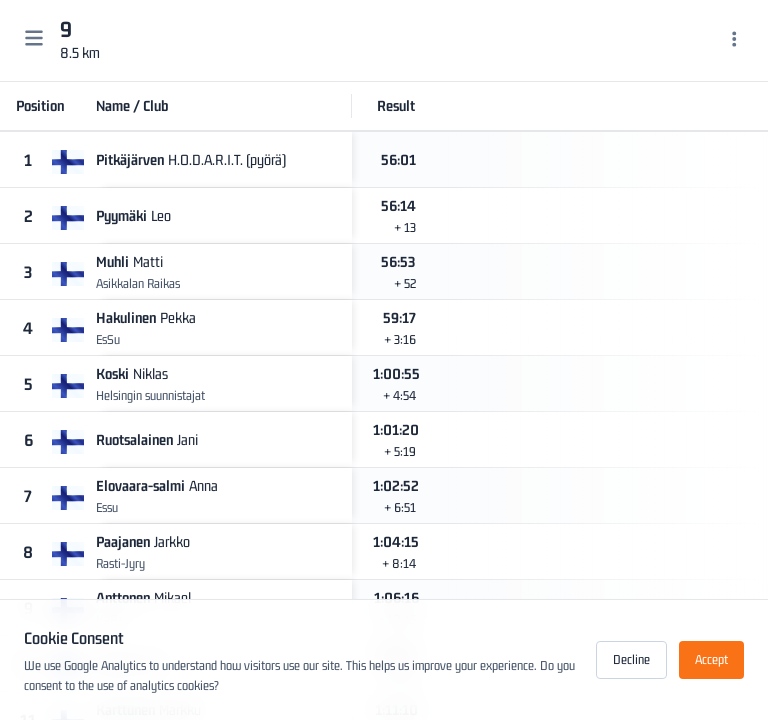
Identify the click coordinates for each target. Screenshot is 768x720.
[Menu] (734, 41)
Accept (711, 659)
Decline (631, 659)
